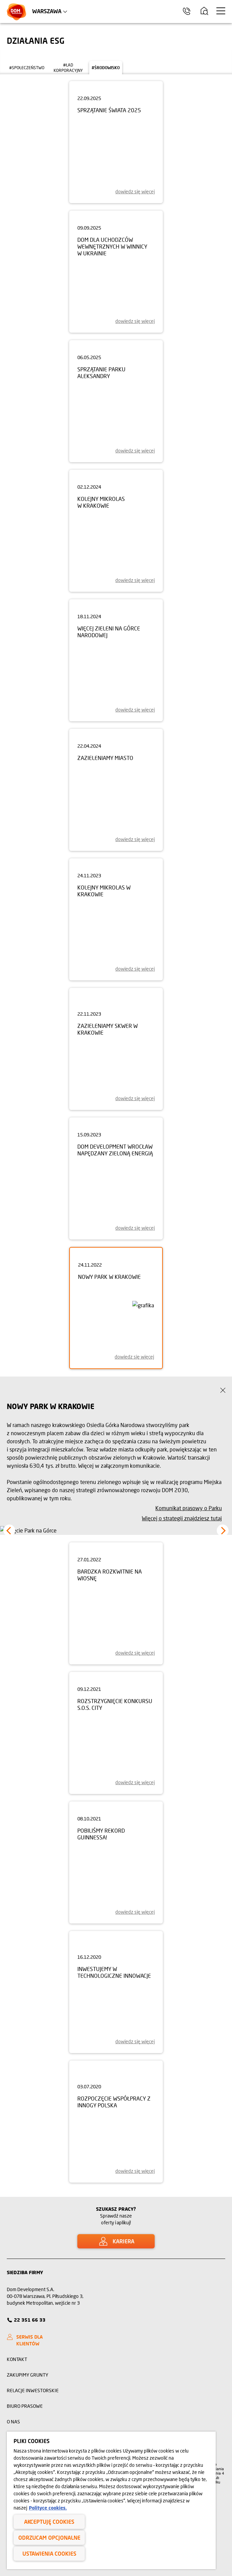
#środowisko (106, 67)
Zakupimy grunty (27, 2375)
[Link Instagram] (198, 2272)
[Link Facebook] (210, 2272)
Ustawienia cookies (49, 2553)
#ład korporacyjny (68, 67)
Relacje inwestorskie (33, 2390)
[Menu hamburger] (220, 10)
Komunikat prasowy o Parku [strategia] (188, 1508)
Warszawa (46, 11)
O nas (13, 2421)
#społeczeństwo (26, 67)
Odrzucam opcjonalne (49, 2537)
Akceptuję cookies (49, 2521)
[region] (111, 2500)
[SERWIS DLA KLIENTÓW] (36, 2340)
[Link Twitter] (222, 2272)
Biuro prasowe (25, 2406)
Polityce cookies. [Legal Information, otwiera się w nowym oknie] (48, 2508)
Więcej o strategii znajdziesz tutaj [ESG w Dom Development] (182, 1518)
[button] (9, 1531)
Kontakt (17, 2359)
